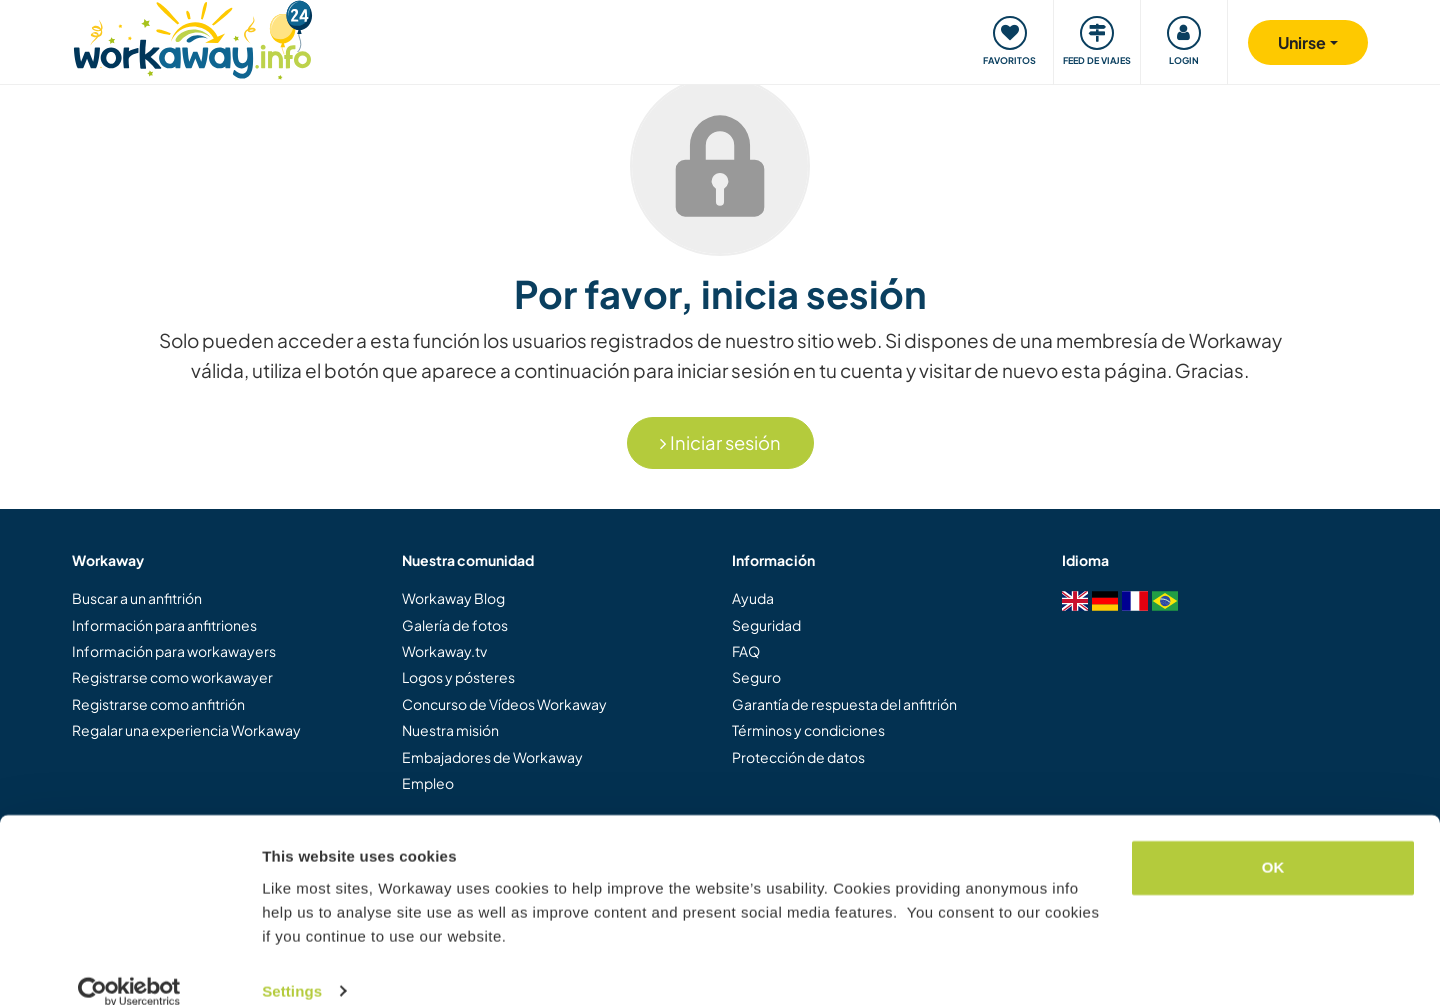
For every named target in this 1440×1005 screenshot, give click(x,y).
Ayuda (753, 598)
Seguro (756, 677)
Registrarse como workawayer (172, 677)
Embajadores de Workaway (492, 757)
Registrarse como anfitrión (158, 704)
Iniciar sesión (720, 442)
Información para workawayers (174, 651)
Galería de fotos (455, 625)
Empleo (428, 783)
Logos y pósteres (458, 677)
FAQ (746, 651)
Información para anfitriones (164, 625)
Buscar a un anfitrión (137, 598)
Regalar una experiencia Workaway (186, 730)
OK (1273, 842)
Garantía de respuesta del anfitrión (844, 704)
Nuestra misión (450, 730)
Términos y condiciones (808, 730)
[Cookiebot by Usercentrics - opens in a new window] (129, 966)
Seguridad (766, 625)
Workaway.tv (444, 651)
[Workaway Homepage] (192, 37)
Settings (292, 965)
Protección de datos (798, 757)
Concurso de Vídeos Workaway (504, 704)
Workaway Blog (453, 598)
